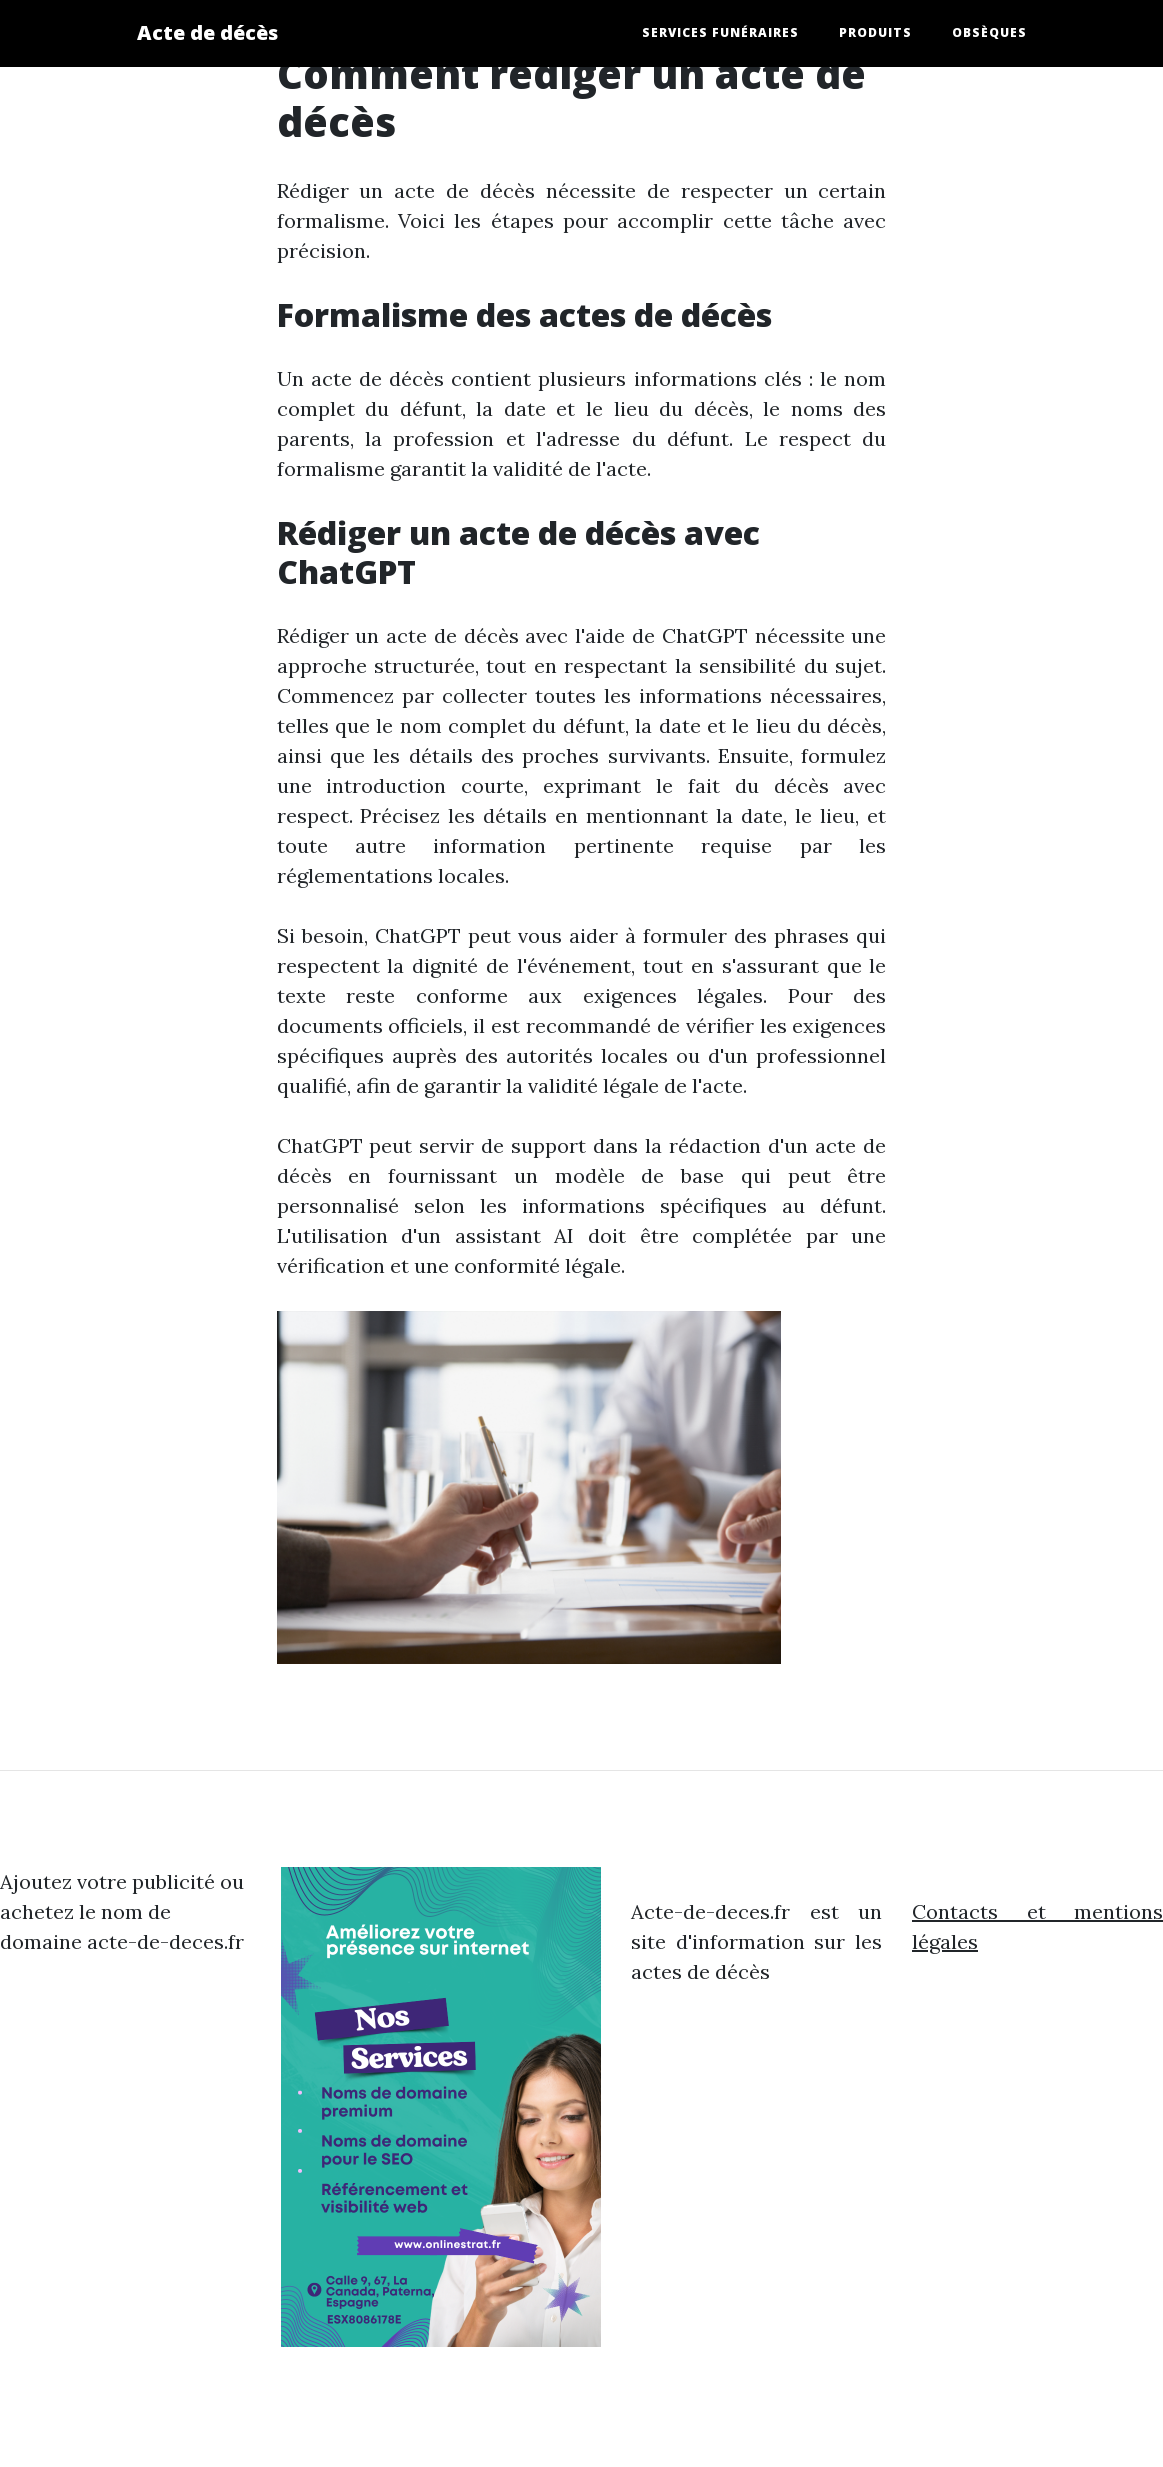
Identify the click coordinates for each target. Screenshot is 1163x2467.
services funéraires (720, 32)
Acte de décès (207, 32)
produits (875, 32)
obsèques (989, 32)
